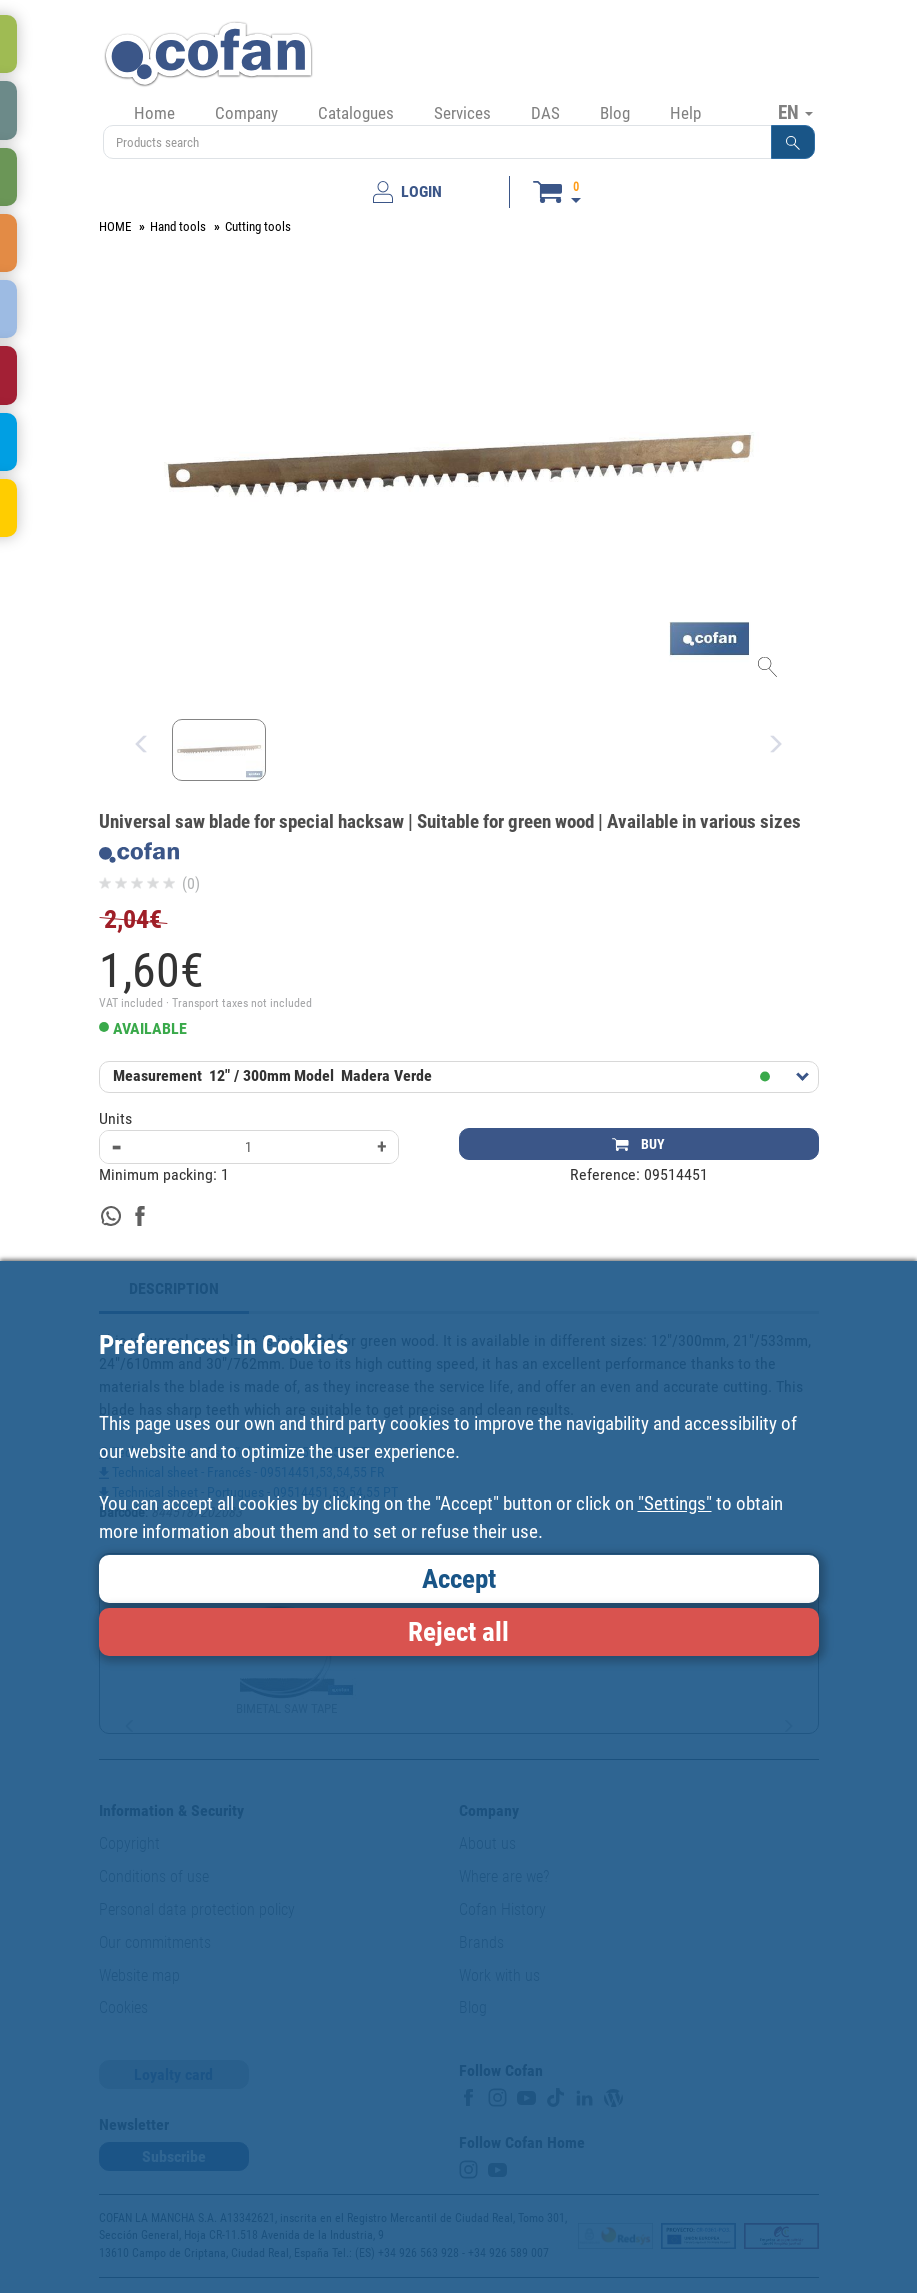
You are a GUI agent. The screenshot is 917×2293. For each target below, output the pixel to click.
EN (795, 112)
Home (154, 113)
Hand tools (178, 226)
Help (685, 113)
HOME (115, 226)
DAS (545, 113)
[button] (793, 142)
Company (246, 113)
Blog (615, 113)
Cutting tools (258, 226)
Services (462, 113)
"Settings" (675, 1503)
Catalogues (356, 113)
